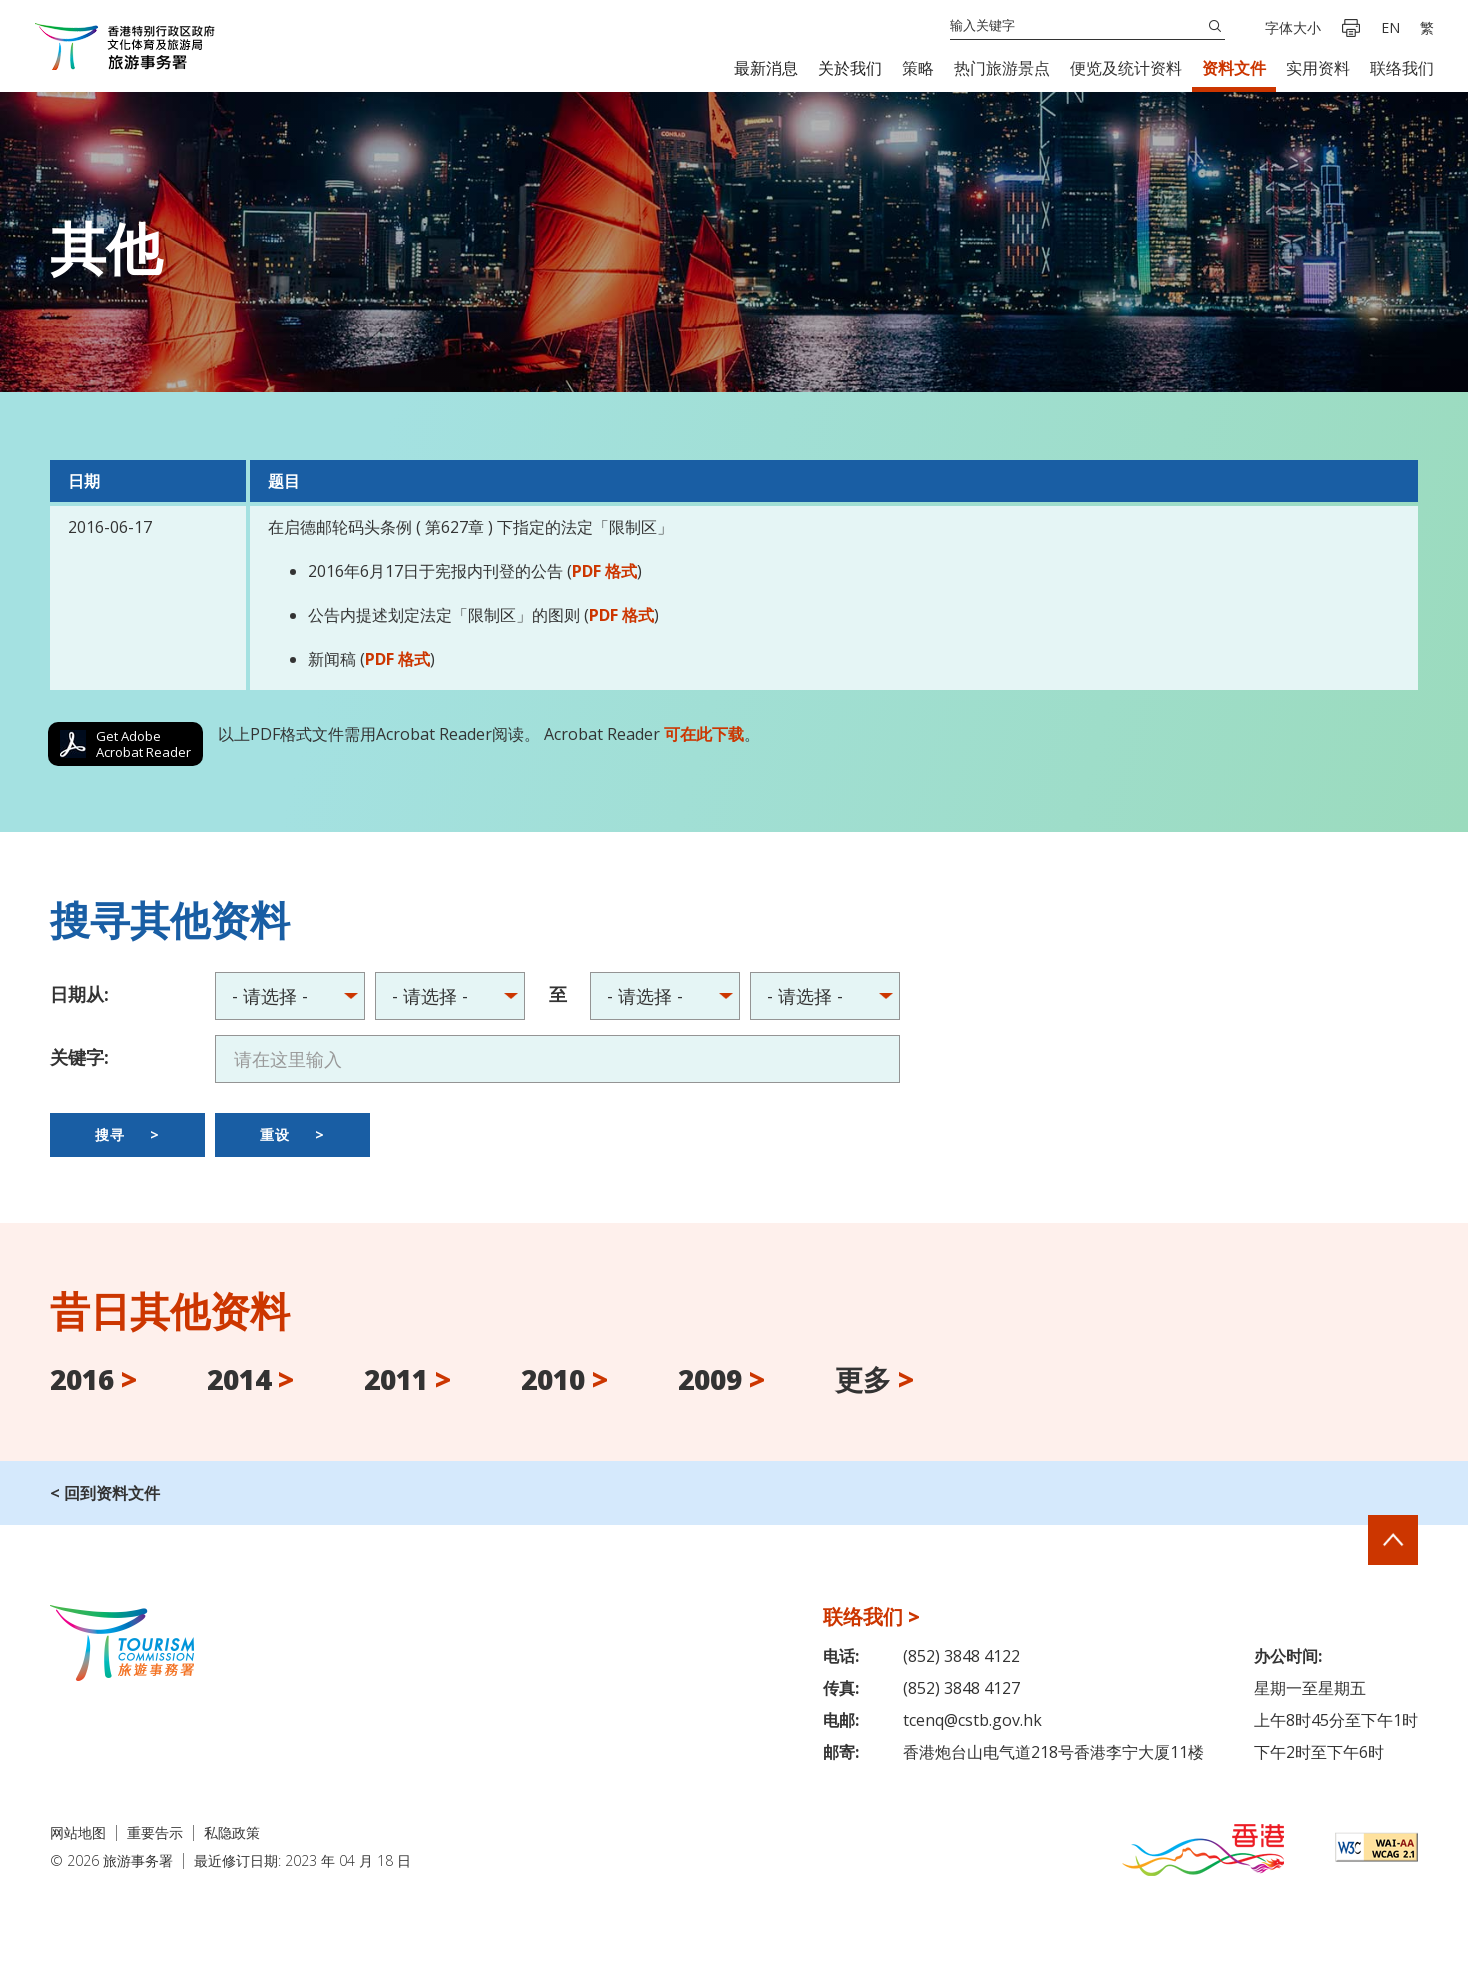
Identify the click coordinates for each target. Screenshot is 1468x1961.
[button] (766, 68)
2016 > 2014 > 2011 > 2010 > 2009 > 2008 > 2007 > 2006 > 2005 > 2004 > (450, 996)
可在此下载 (704, 734)
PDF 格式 (604, 571)
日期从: (79, 994)
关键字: (79, 1057)
